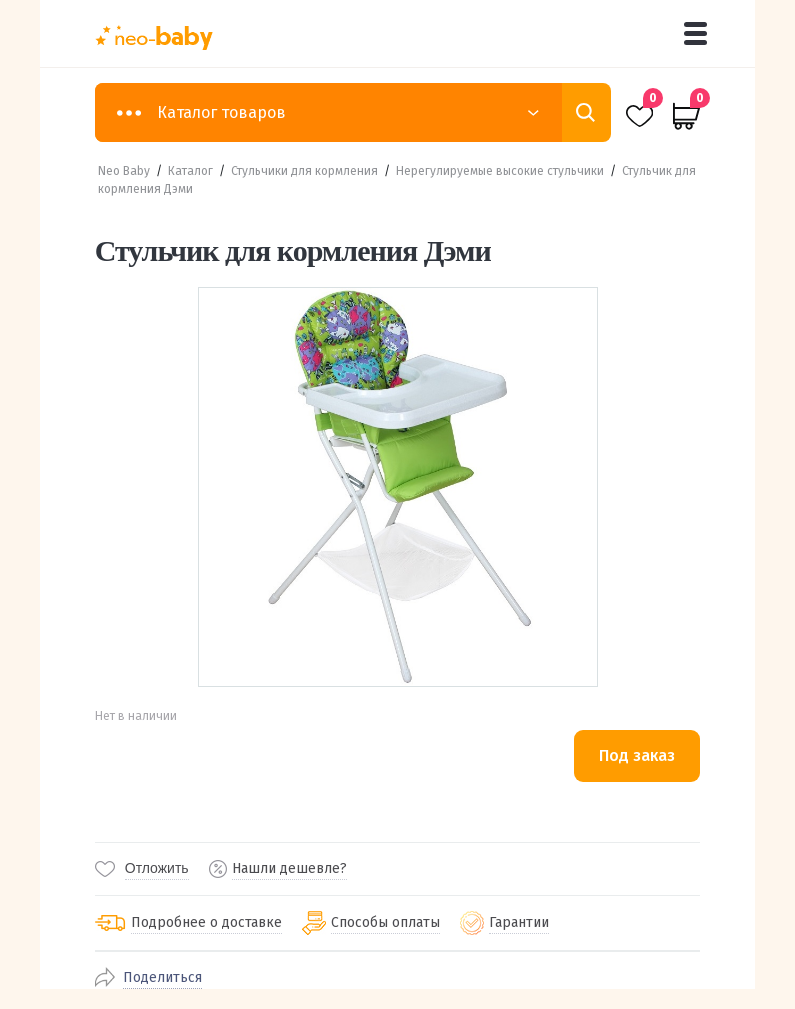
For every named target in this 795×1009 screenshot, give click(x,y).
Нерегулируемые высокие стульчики (500, 171)
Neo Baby (124, 171)
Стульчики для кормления (304, 171)
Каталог (190, 171)
